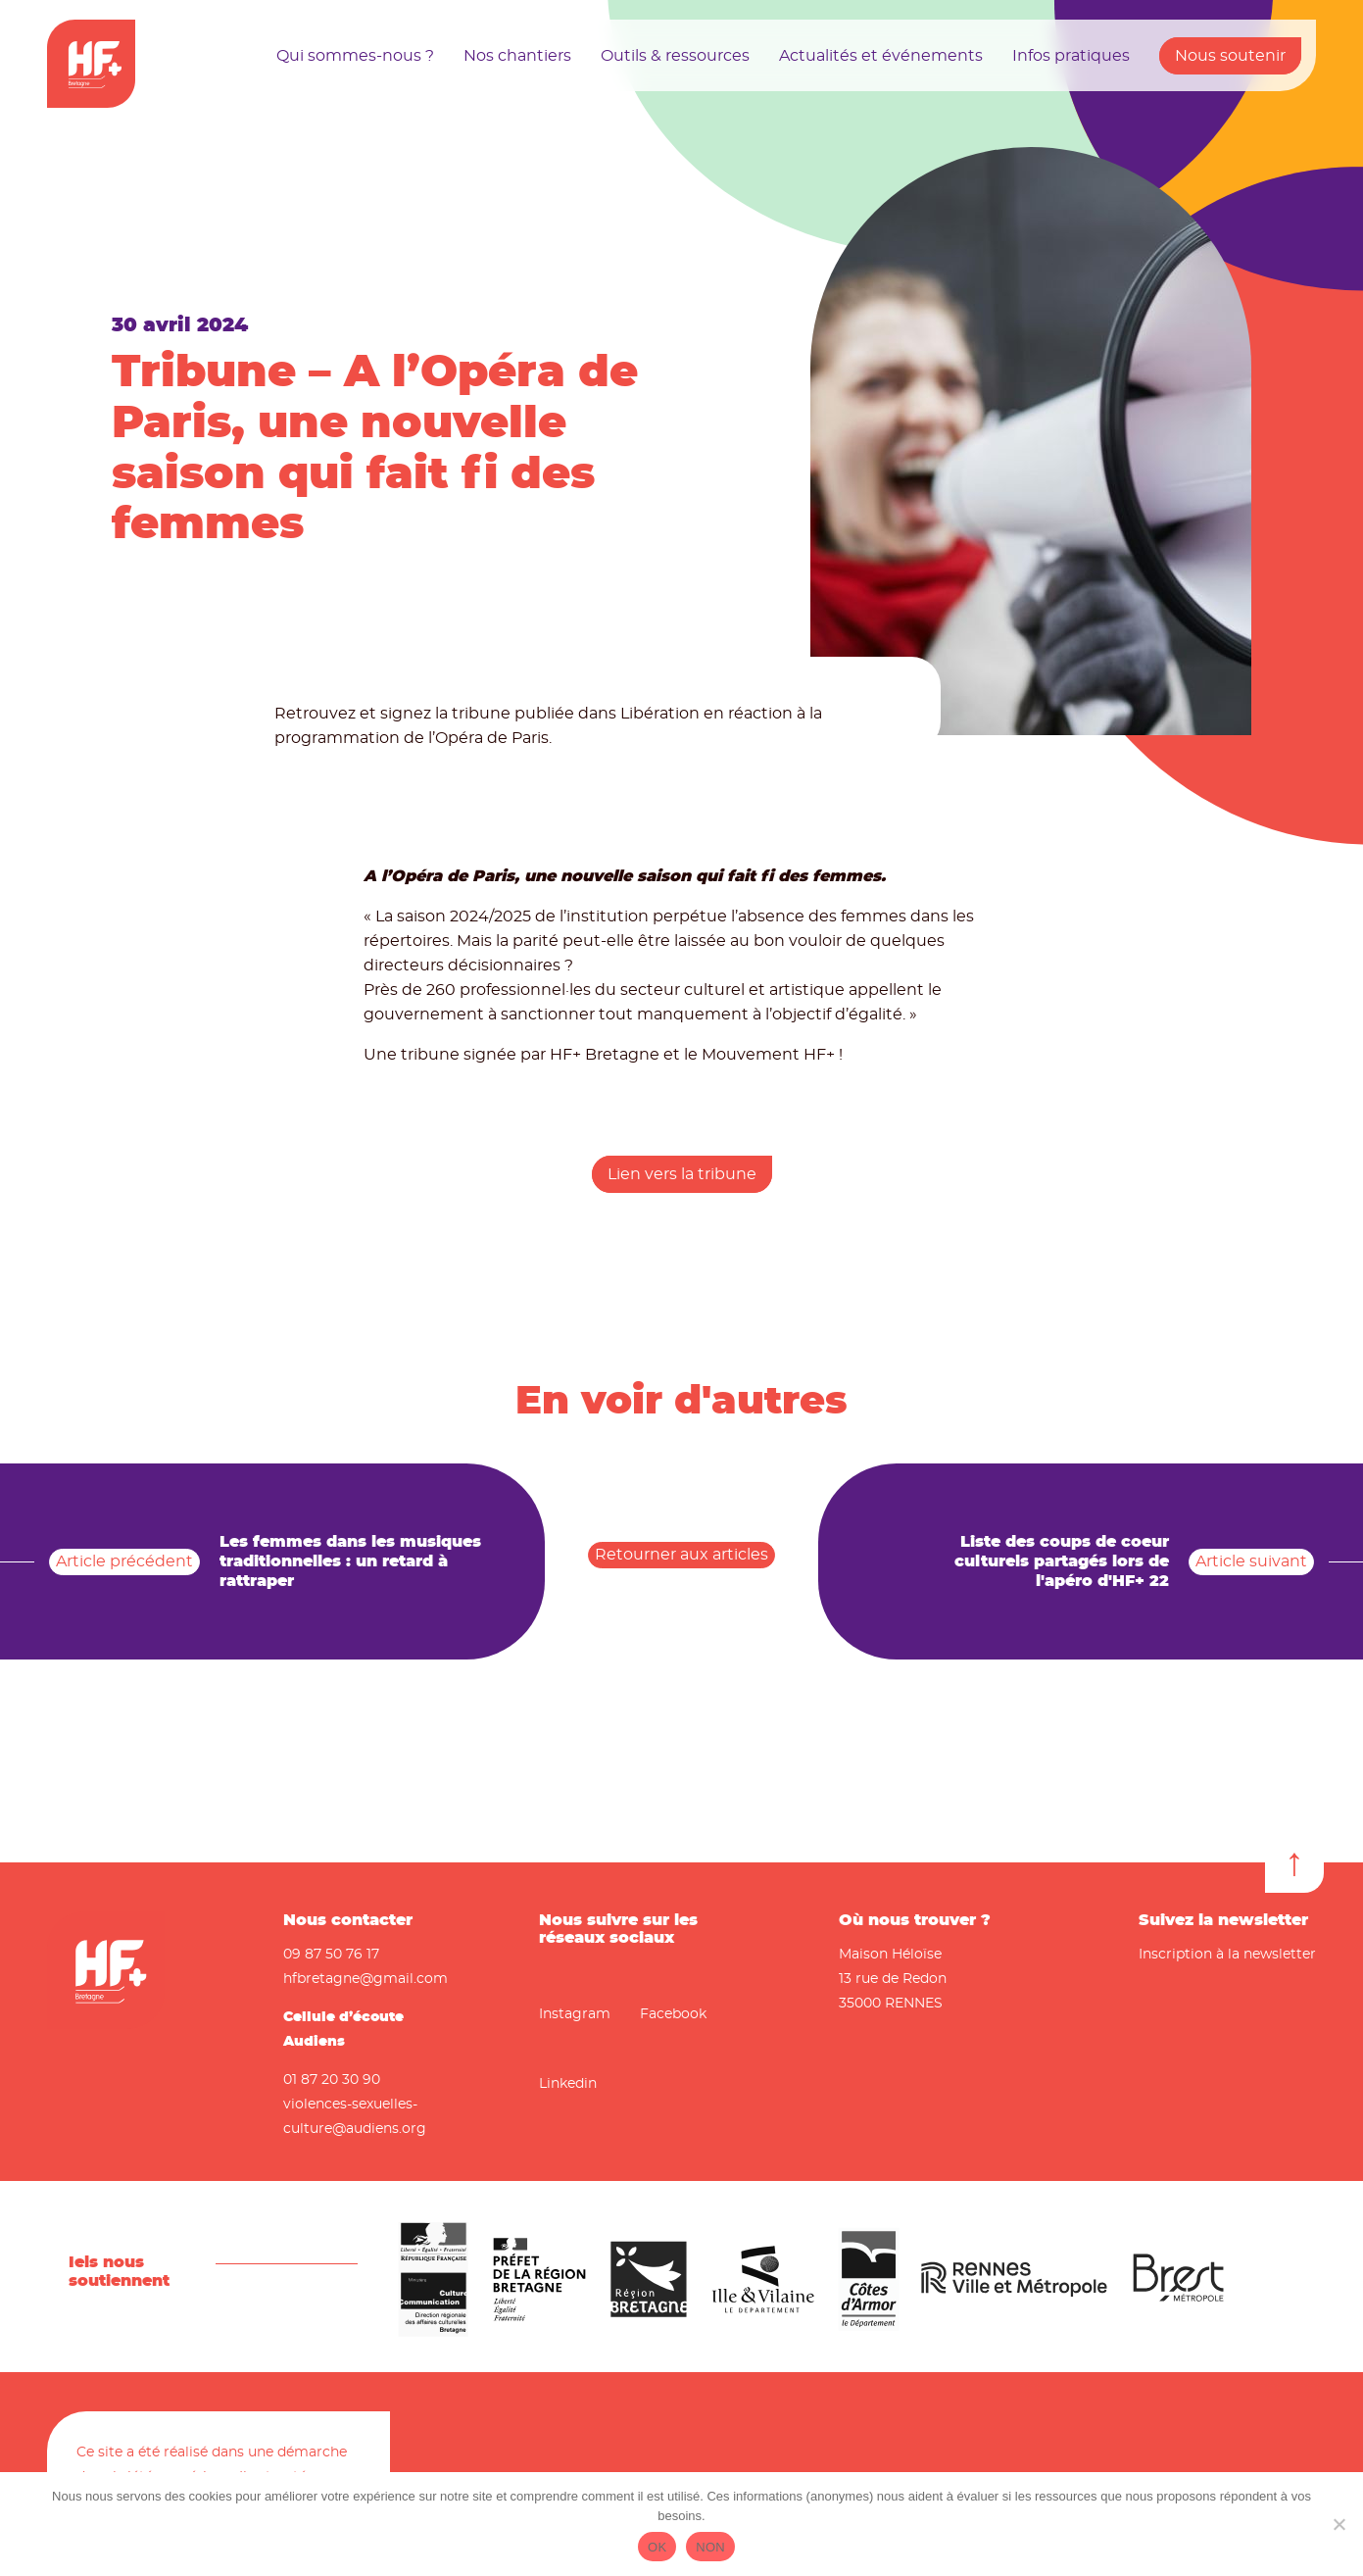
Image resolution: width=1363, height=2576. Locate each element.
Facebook (673, 2014)
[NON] (1338, 2524)
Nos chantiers (517, 56)
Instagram (574, 2014)
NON (710, 2547)
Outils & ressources (675, 56)
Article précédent (124, 1561)
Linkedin (568, 2084)
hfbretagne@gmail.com (365, 1979)
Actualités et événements (881, 56)
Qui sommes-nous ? (355, 56)
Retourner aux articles (681, 1554)
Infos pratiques (1071, 56)
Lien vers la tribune (682, 1174)
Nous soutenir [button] (1230, 56)
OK (657, 2547)
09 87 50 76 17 (331, 1954)
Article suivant (1251, 1561)
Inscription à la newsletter (1227, 1954)
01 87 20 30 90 (331, 2080)
